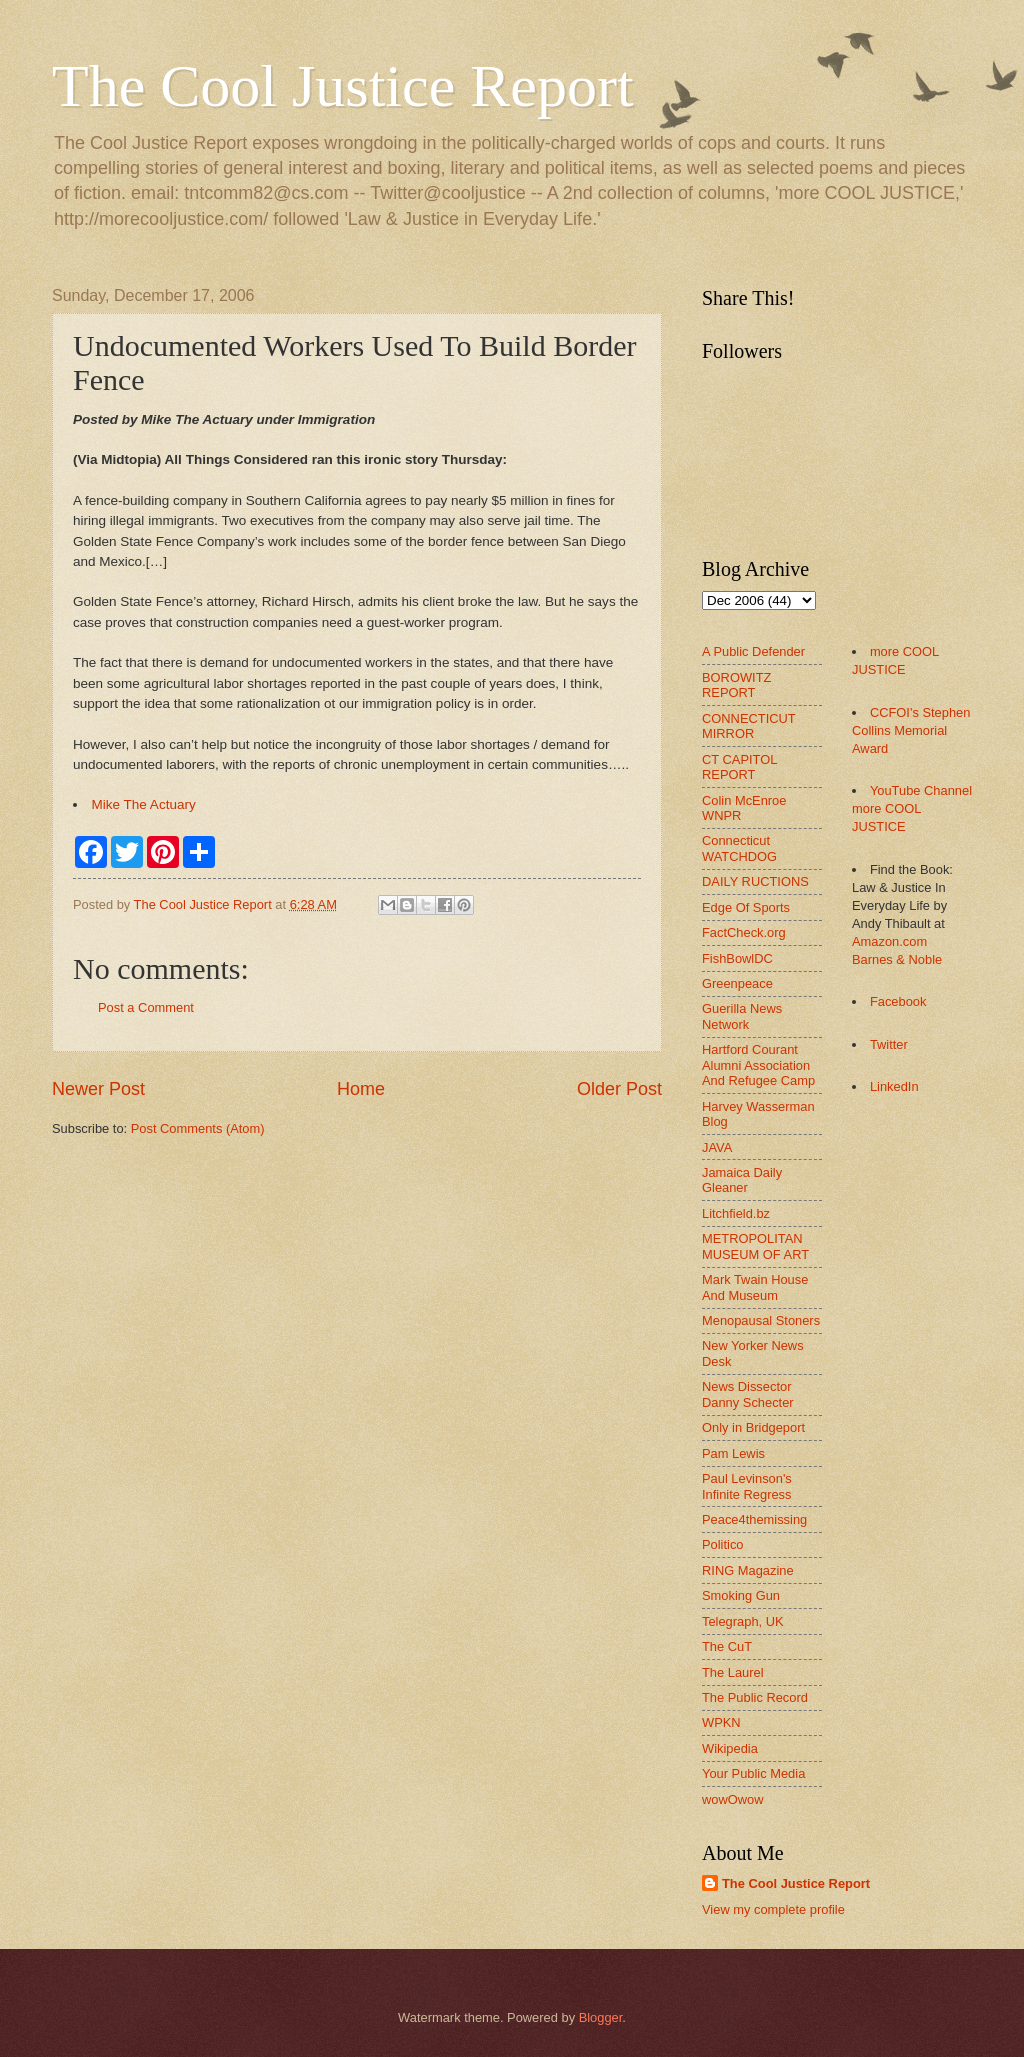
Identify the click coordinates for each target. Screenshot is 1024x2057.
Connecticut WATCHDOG (739, 848)
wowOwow (733, 1799)
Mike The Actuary (144, 804)
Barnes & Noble (897, 959)
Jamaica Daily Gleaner (742, 1180)
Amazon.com (889, 941)
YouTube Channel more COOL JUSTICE (912, 808)
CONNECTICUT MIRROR (748, 726)
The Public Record (755, 1697)
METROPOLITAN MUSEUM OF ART (755, 1246)
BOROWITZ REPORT (736, 685)
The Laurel (733, 1672)
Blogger (601, 2017)
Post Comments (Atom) (198, 1128)
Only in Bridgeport (753, 1427)
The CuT (727, 1646)
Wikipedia (730, 1748)
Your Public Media (753, 1773)
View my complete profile (773, 1909)
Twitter (889, 1044)
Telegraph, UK (743, 1621)
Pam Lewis (733, 1453)
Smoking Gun (741, 1595)
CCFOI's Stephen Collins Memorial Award (911, 730)
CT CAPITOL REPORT (739, 767)
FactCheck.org (744, 932)
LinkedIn (894, 1086)
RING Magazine (748, 1570)
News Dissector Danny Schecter (748, 1394)
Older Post (619, 1089)
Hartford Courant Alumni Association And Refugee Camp (758, 1065)
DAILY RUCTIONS (755, 881)
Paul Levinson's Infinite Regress (747, 1486)
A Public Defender (753, 651)
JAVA (717, 1147)
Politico (723, 1544)
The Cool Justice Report (343, 86)
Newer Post (98, 1089)
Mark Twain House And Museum (755, 1287)
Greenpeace (737, 983)
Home (361, 1089)
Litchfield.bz (736, 1213)
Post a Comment (146, 1007)
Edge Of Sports (746, 907)
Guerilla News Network (742, 1016)
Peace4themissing (754, 1519)
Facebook (898, 1001)
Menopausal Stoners (761, 1320)
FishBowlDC (737, 958)
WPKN (721, 1722)
